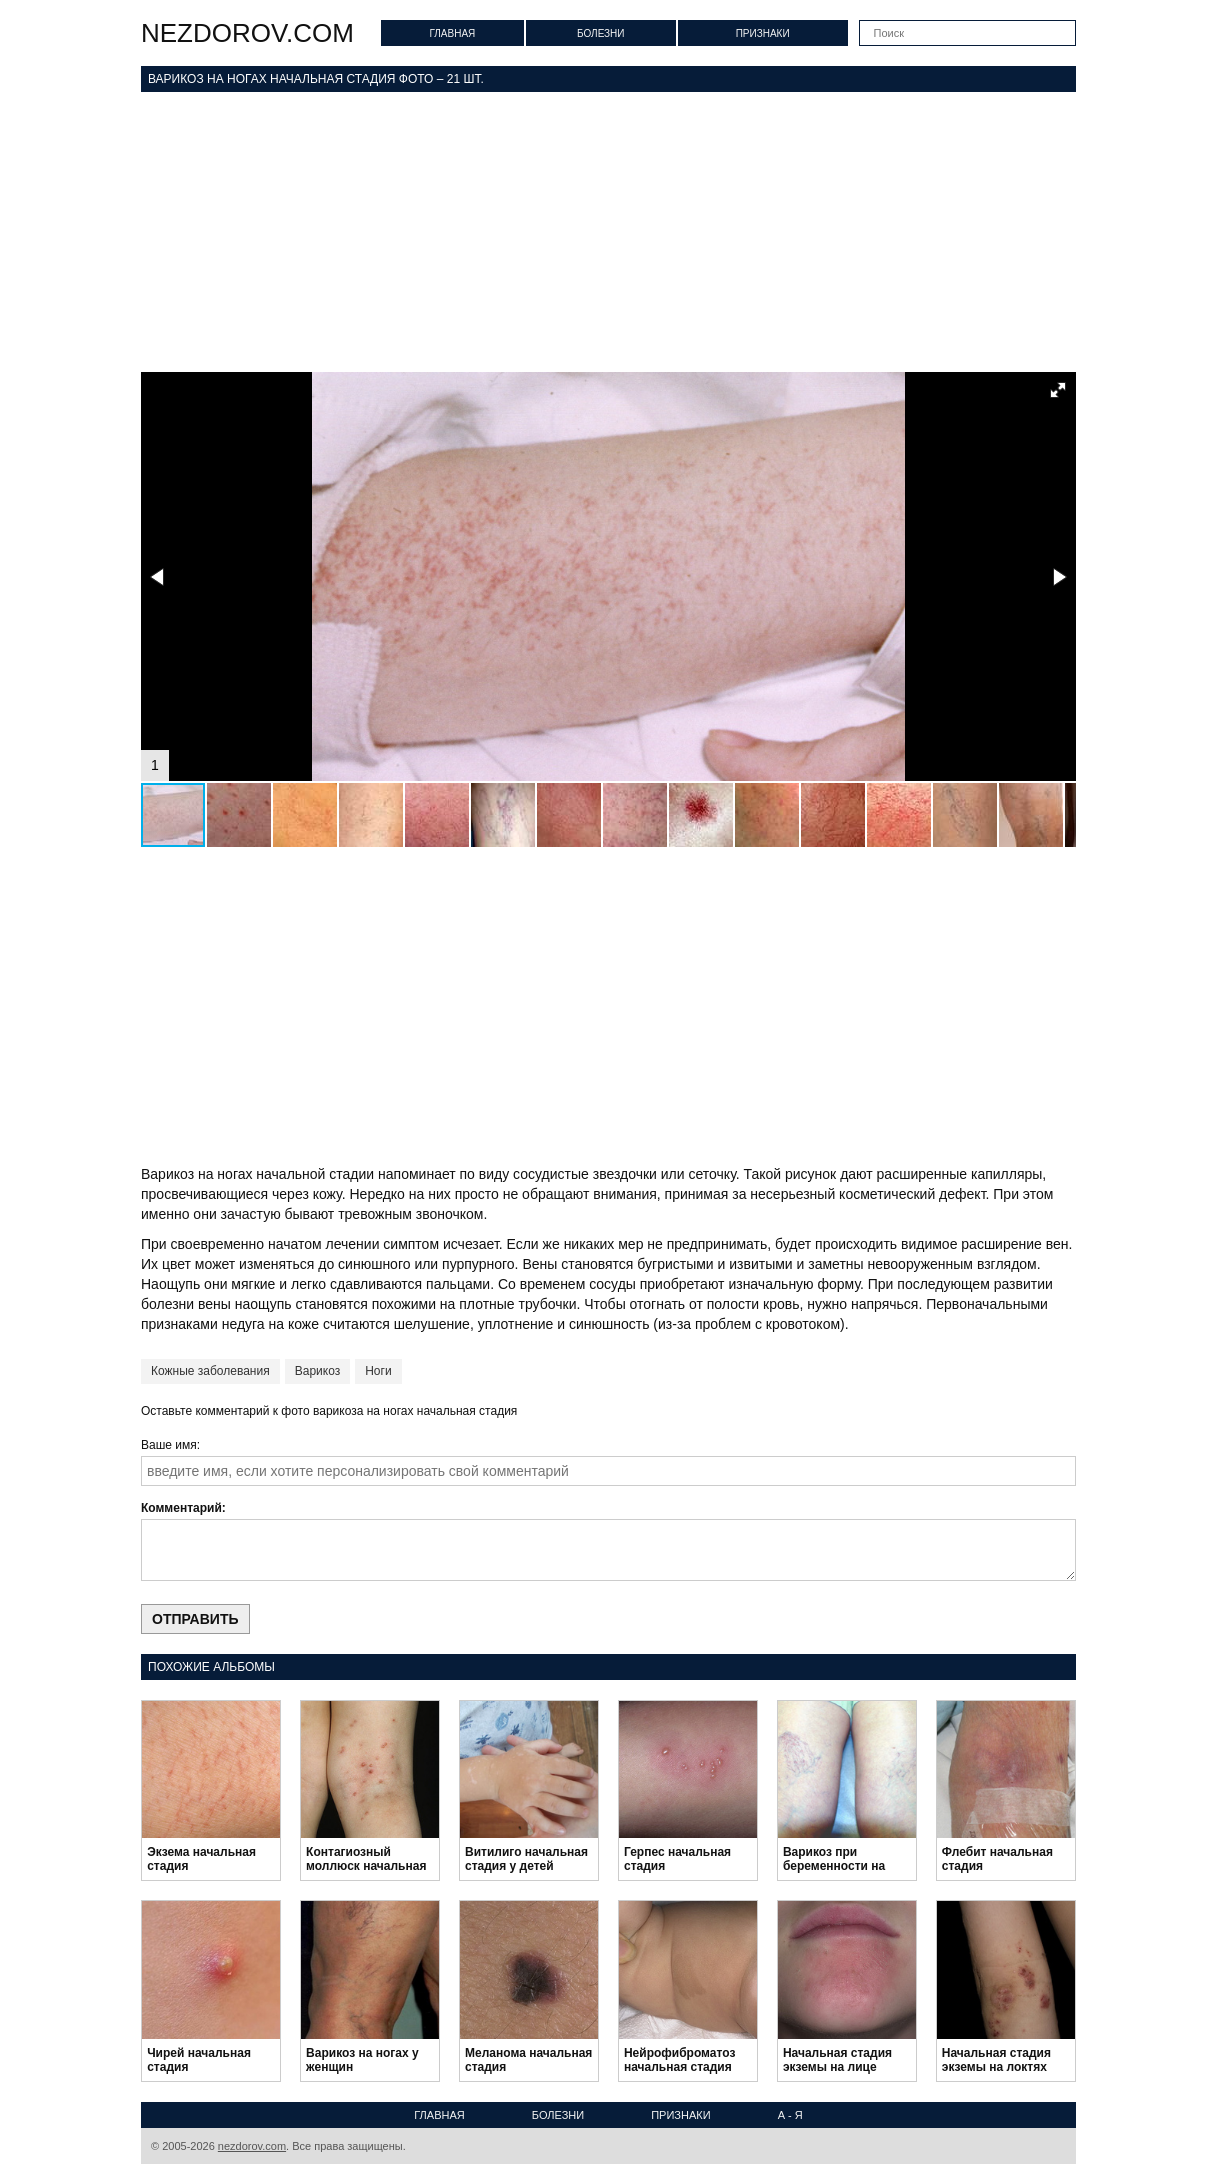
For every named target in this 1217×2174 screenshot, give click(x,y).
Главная (452, 33)
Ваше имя (169, 1445)
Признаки (763, 33)
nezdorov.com (247, 33)
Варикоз (317, 1371)
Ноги (378, 1371)
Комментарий (181, 1508)
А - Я (790, 2115)
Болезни (601, 33)
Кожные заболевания (210, 1371)
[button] (1058, 390)
